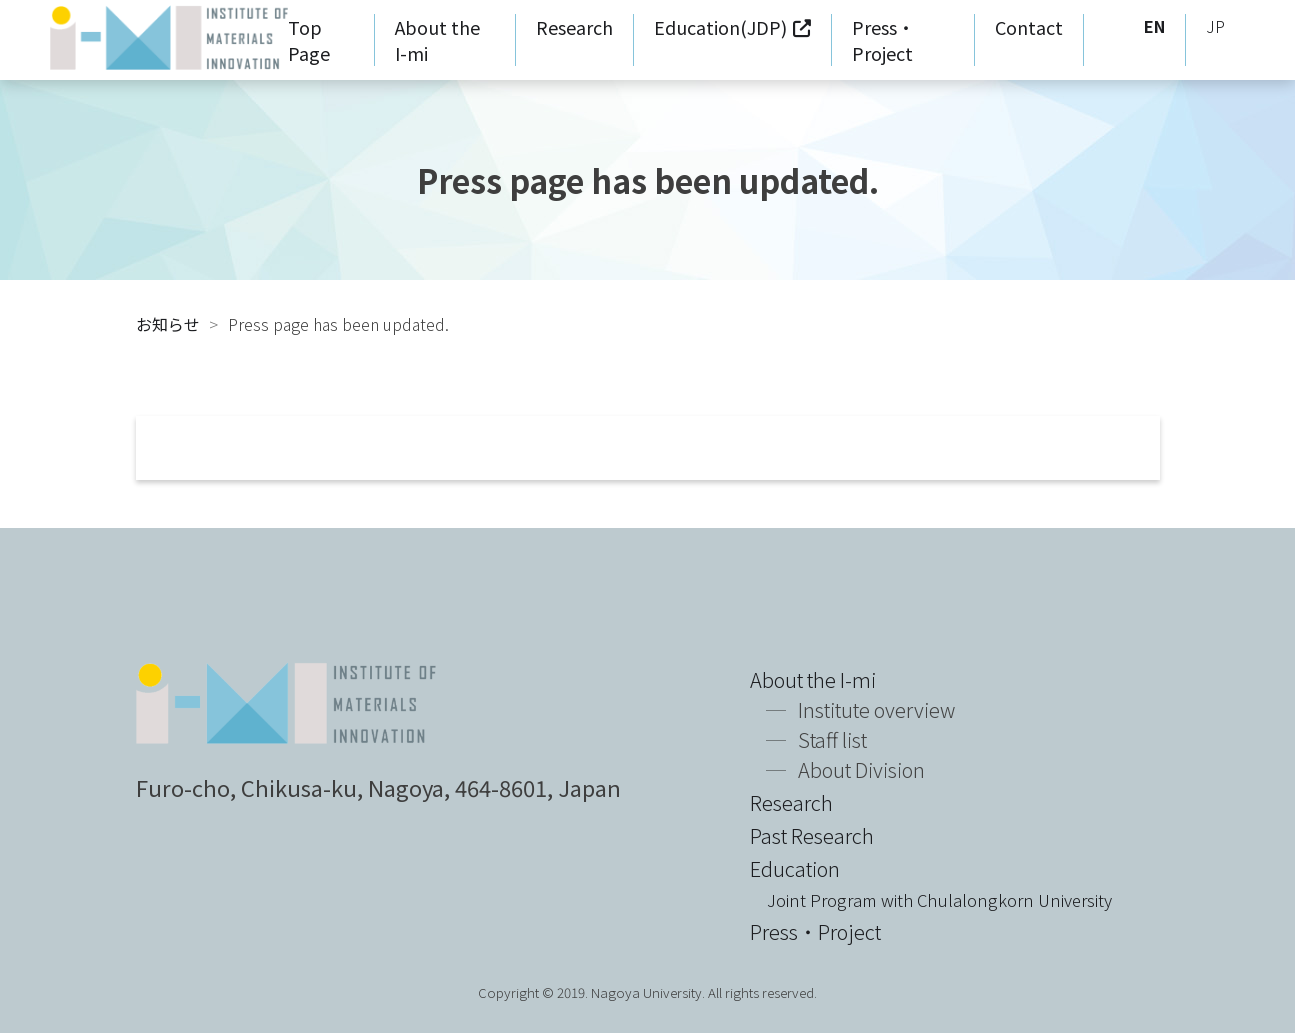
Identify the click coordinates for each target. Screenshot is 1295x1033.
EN (1154, 26)
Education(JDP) (720, 27)
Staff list (832, 739)
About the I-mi (813, 679)
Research (574, 27)
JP (1215, 26)
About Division (861, 769)
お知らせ (168, 324)
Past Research (812, 835)
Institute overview (876, 709)
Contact (1029, 27)
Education (931, 883)
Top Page (309, 40)
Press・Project (883, 40)
